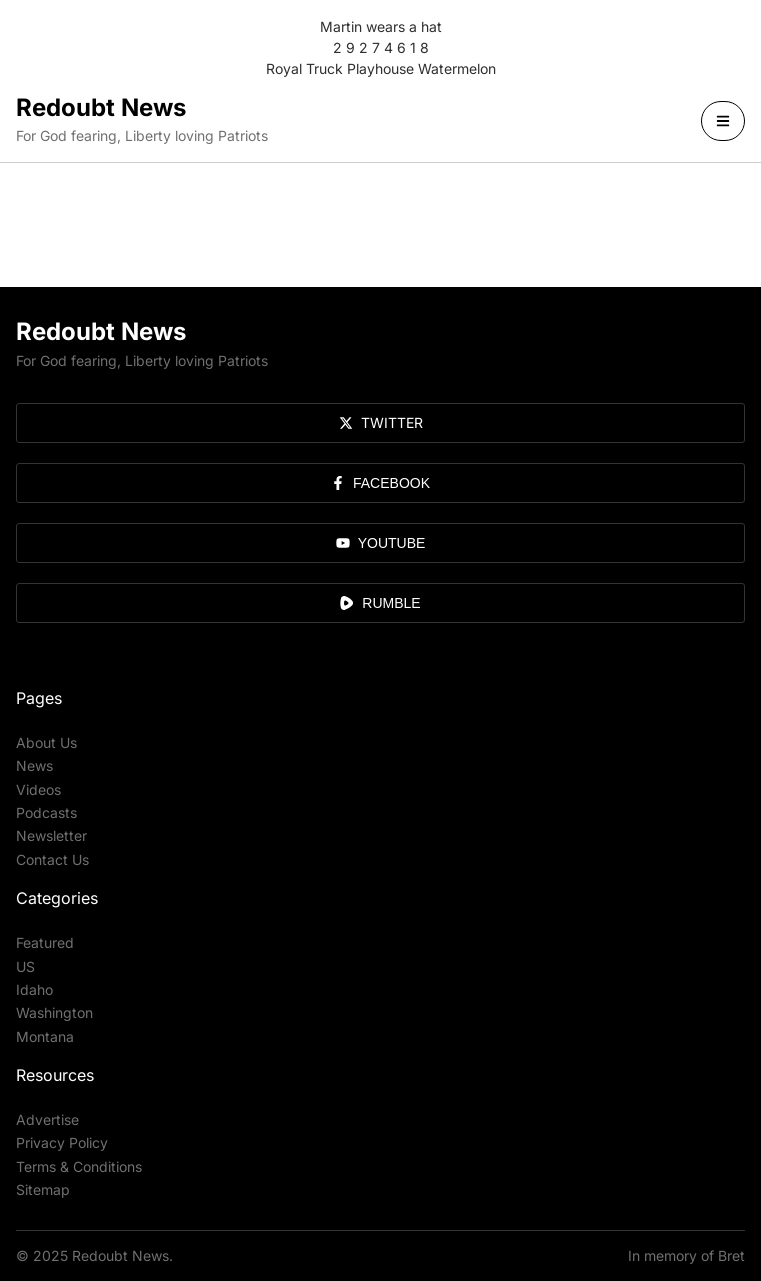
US (25, 966)
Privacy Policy (62, 1142)
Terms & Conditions (79, 1166)
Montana (45, 1036)
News (34, 765)
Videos (38, 789)
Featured (45, 942)
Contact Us (52, 859)
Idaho (34, 989)
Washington (54, 1012)
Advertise (47, 1119)
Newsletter (51, 835)
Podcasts (46, 812)
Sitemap (43, 1189)
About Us (46, 742)
